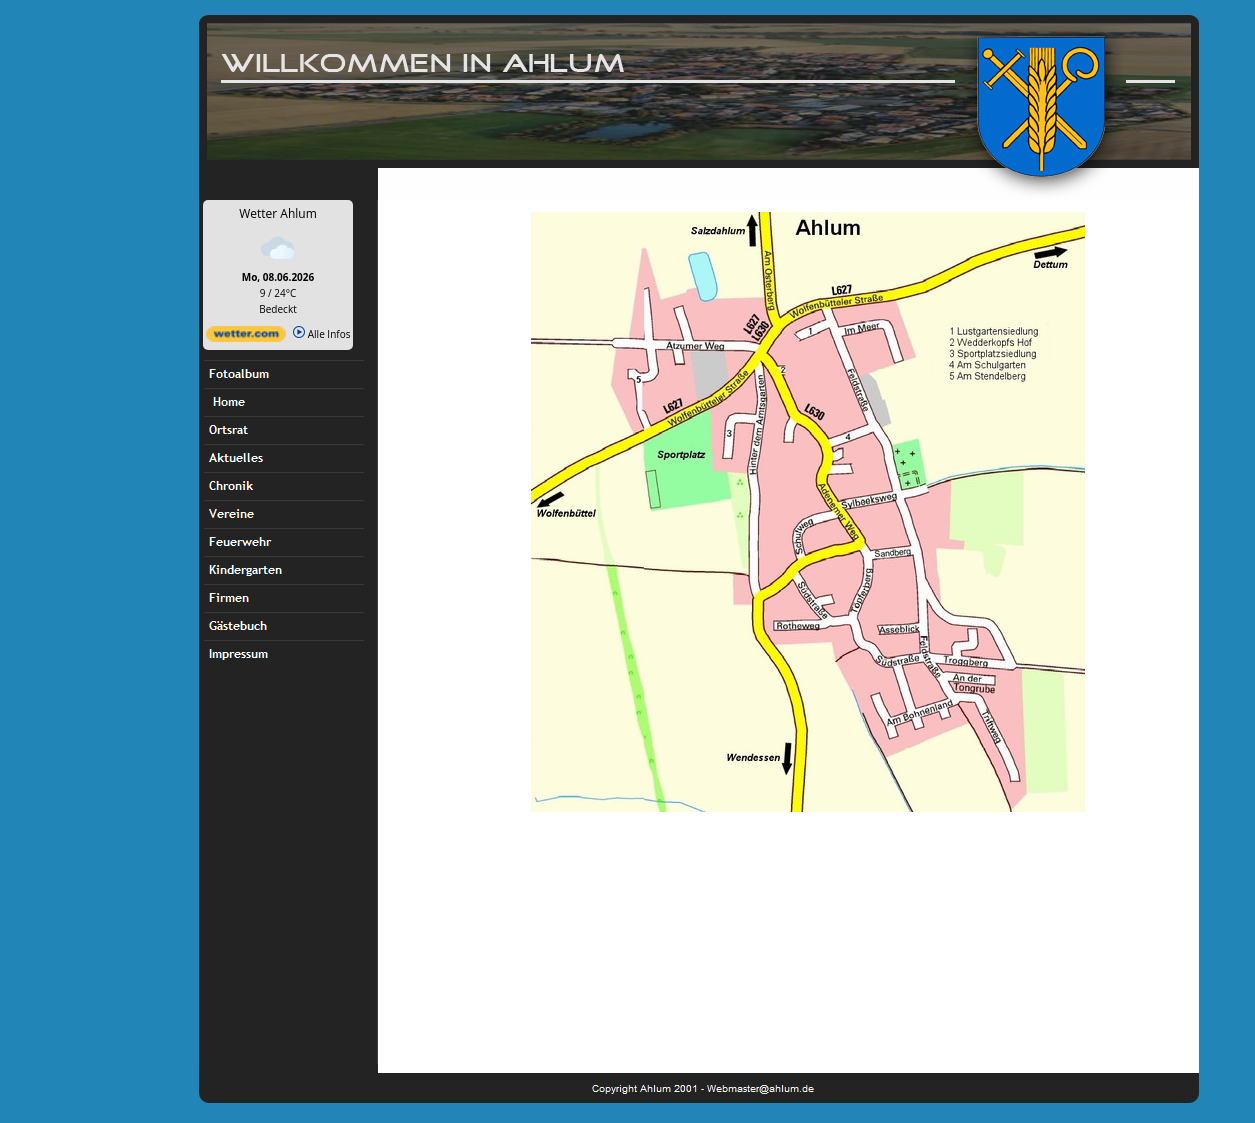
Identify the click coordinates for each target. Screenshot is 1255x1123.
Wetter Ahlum (278, 213)
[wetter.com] (246, 338)
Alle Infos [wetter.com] (321, 334)
